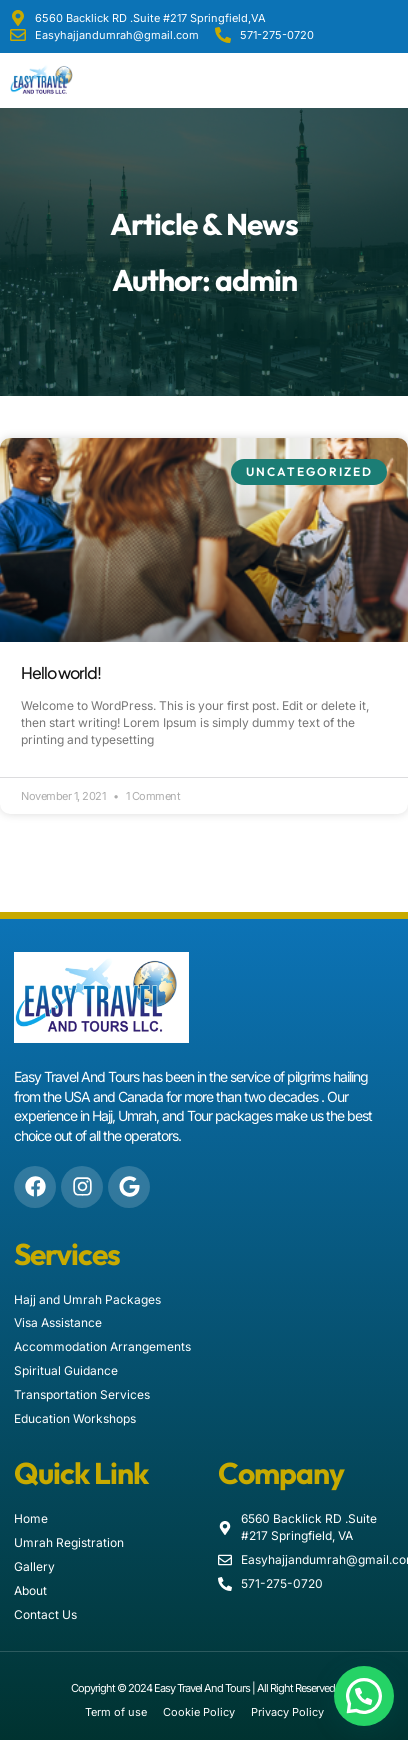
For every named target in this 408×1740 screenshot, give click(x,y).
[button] (391, 80)
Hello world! (61, 672)
